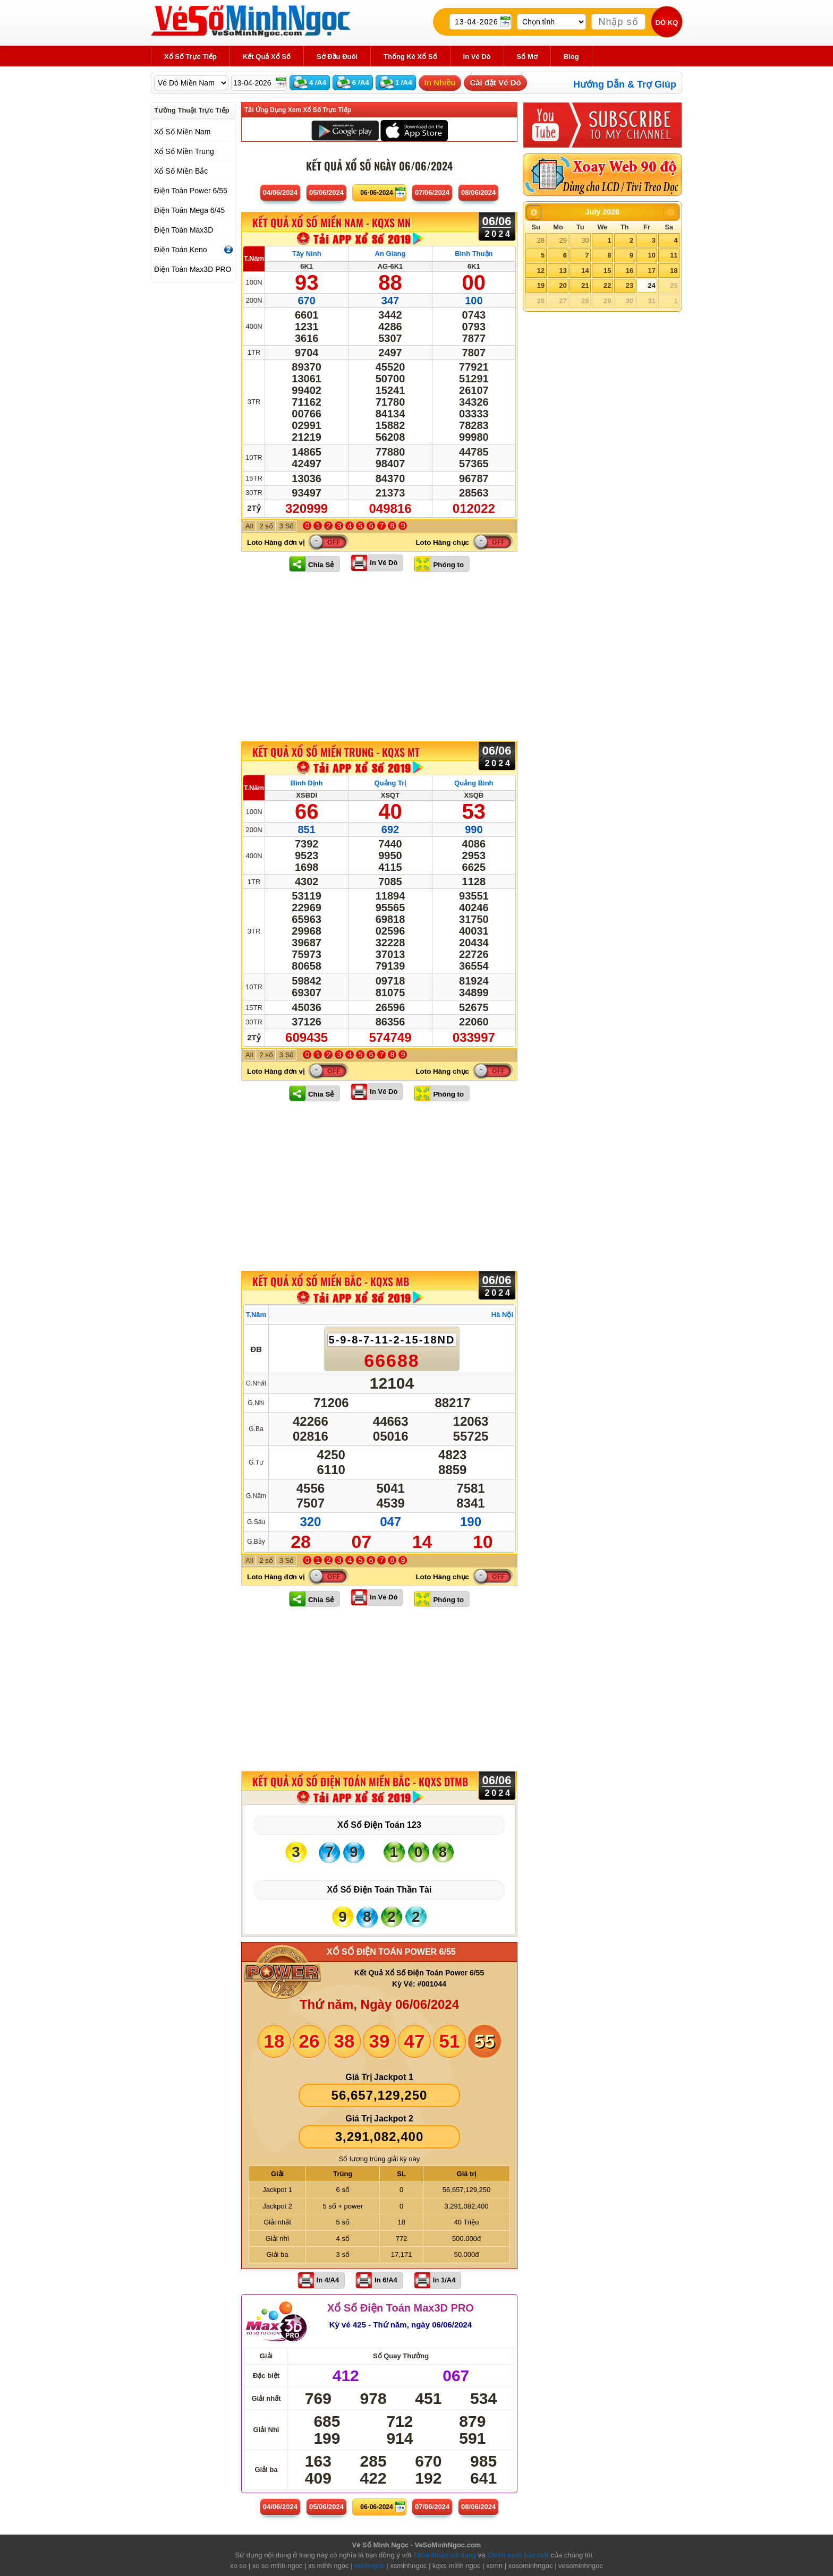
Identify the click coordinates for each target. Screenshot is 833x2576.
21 (585, 285)
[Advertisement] (379, 656)
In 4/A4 (328, 2280)
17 (651, 271)
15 (607, 271)
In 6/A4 (386, 2280)
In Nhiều (440, 82)
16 (629, 271)
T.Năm (254, 258)
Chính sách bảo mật (518, 2555)
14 (585, 271)
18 (673, 271)
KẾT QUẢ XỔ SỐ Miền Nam (331, 223)
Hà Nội (502, 1315)
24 (651, 285)
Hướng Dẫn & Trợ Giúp (624, 84)
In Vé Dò (383, 563)
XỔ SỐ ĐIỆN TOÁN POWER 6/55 (391, 1951)
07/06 (432, 192)
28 (541, 240)
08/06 (478, 192)
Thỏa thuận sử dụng (444, 2555)
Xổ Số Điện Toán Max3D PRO (400, 2308)
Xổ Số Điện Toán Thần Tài (379, 1889)
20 (562, 285)
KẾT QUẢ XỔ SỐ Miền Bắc (330, 1281)
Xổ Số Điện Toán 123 (379, 1824)
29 (562, 240)
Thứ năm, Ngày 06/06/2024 (379, 2004)
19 (541, 285)
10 (651, 255)
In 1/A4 (444, 2280)
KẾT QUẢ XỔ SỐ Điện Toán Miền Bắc (360, 1782)
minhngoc (369, 2566)
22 (607, 285)
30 (585, 240)
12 (541, 271)
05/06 (326, 192)
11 (673, 255)
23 (629, 285)
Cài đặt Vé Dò (495, 82)
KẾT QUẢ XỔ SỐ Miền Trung (336, 752)
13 (562, 271)
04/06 (280, 192)
